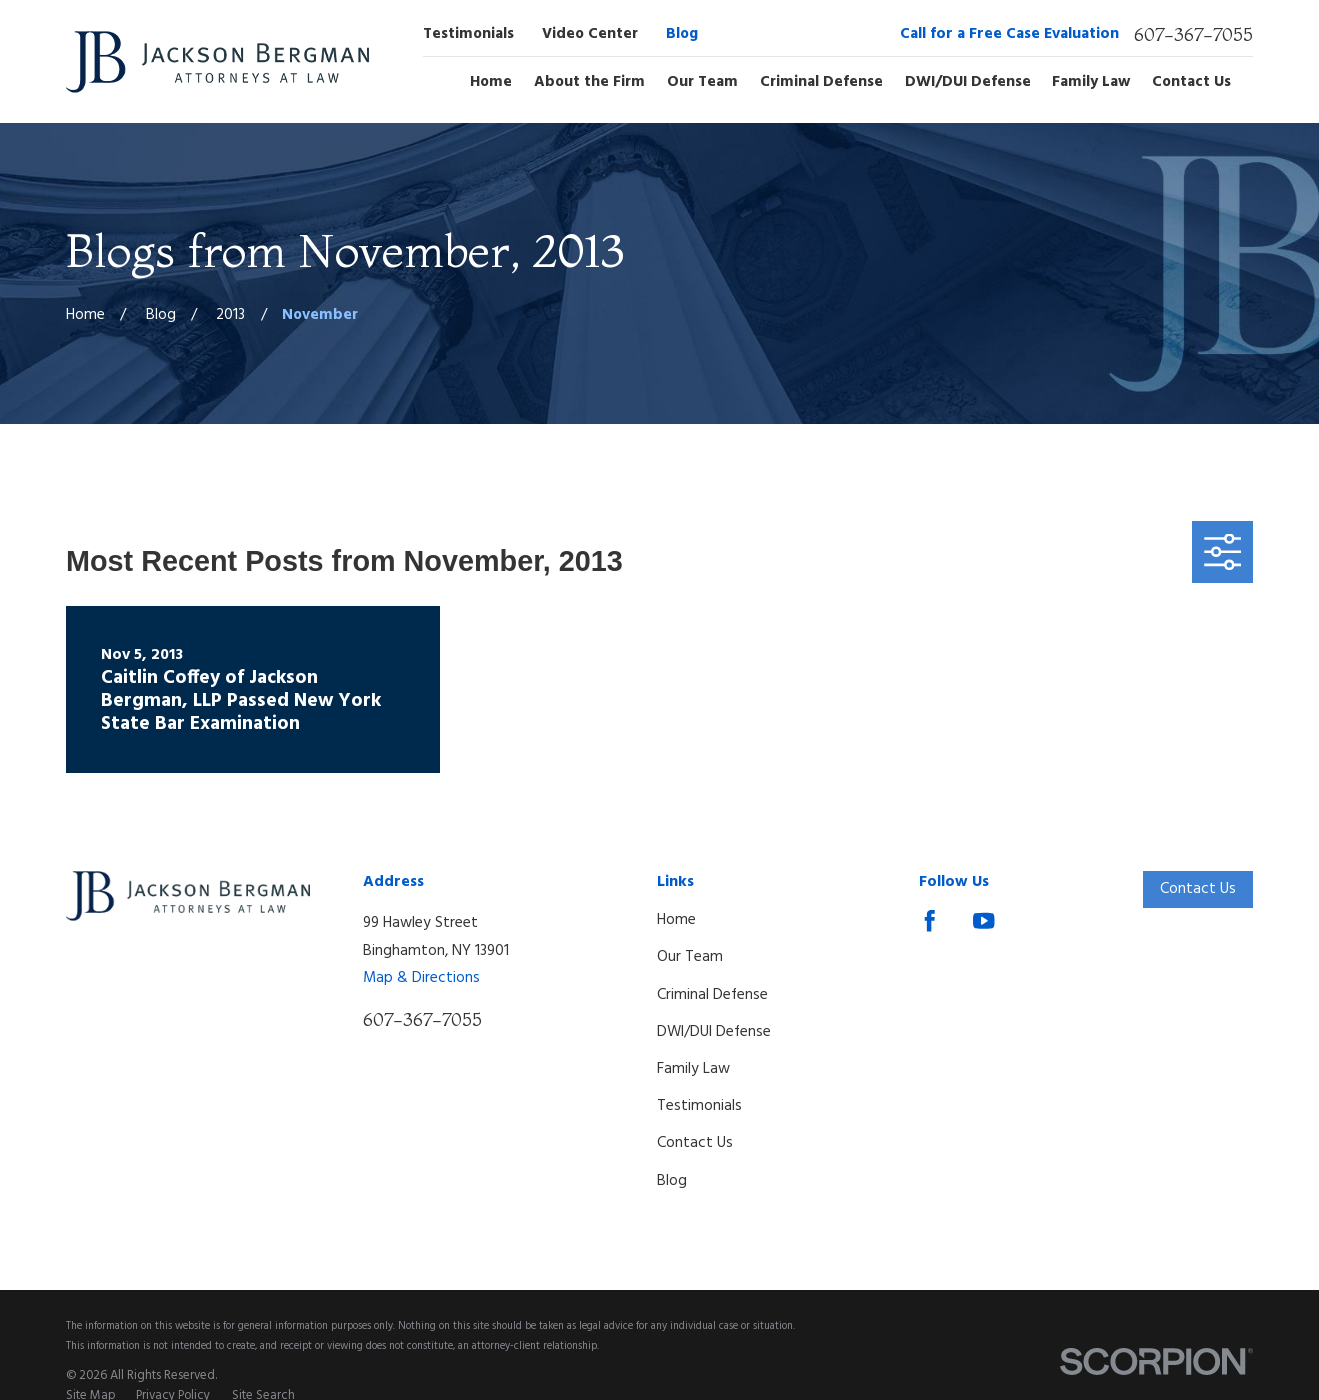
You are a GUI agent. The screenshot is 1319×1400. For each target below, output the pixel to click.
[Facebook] (930, 921)
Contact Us (695, 1143)
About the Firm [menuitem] (589, 83)
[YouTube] (984, 921)
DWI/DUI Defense (714, 1032)
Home (676, 920)
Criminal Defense (712, 995)
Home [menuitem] (491, 83)
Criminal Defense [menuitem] (821, 83)
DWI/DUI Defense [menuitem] (968, 83)
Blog (682, 34)
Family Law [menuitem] (1091, 83)
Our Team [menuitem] (702, 83)
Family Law (693, 1069)
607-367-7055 (1193, 35)
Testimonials (468, 34)
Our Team (690, 957)
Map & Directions (421, 978)
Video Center (590, 34)
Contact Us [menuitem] (1191, 83)
